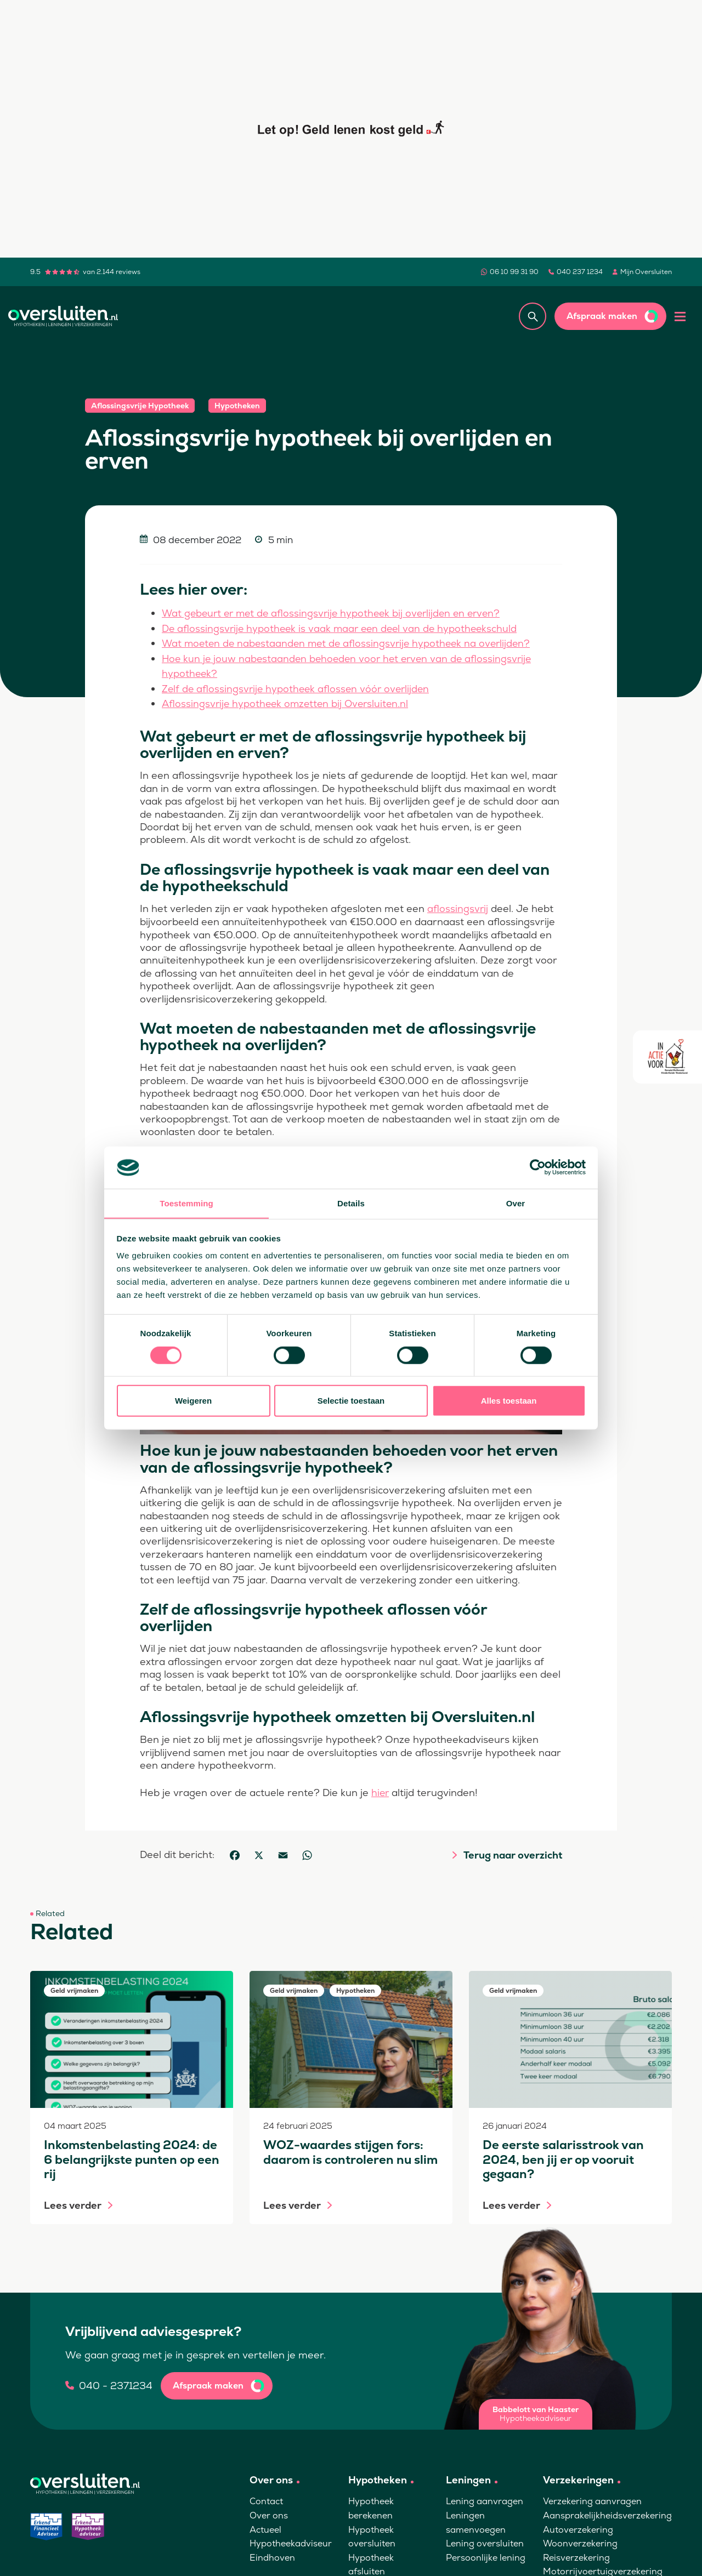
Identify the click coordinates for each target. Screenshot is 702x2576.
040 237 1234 (580, 272)
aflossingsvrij (458, 907)
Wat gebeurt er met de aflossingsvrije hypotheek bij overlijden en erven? (336, 613)
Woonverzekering (580, 2541)
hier (380, 1790)
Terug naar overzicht (512, 1852)
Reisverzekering (576, 2555)
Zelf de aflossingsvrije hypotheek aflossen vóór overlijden (298, 687)
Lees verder (72, 2203)
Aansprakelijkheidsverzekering (607, 2512)
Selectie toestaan (351, 1400)
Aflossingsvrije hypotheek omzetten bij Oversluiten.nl (288, 702)
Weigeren (193, 1400)
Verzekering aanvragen (592, 2499)
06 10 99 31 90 (514, 272)
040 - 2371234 (115, 2383)
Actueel (265, 2527)
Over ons (269, 2512)
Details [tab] (351, 1202)
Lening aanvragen (484, 2499)
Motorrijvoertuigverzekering (603, 2569)
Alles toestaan (509, 1400)
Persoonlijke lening (485, 2555)
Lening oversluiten (485, 2541)
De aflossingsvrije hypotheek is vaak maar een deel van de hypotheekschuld (343, 628)
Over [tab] (515, 1202)
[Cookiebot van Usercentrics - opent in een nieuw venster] (538, 1167)
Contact (266, 2499)
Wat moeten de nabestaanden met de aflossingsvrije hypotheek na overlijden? (350, 642)
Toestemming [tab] (186, 1202)
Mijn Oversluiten (646, 272)
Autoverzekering (578, 2527)
